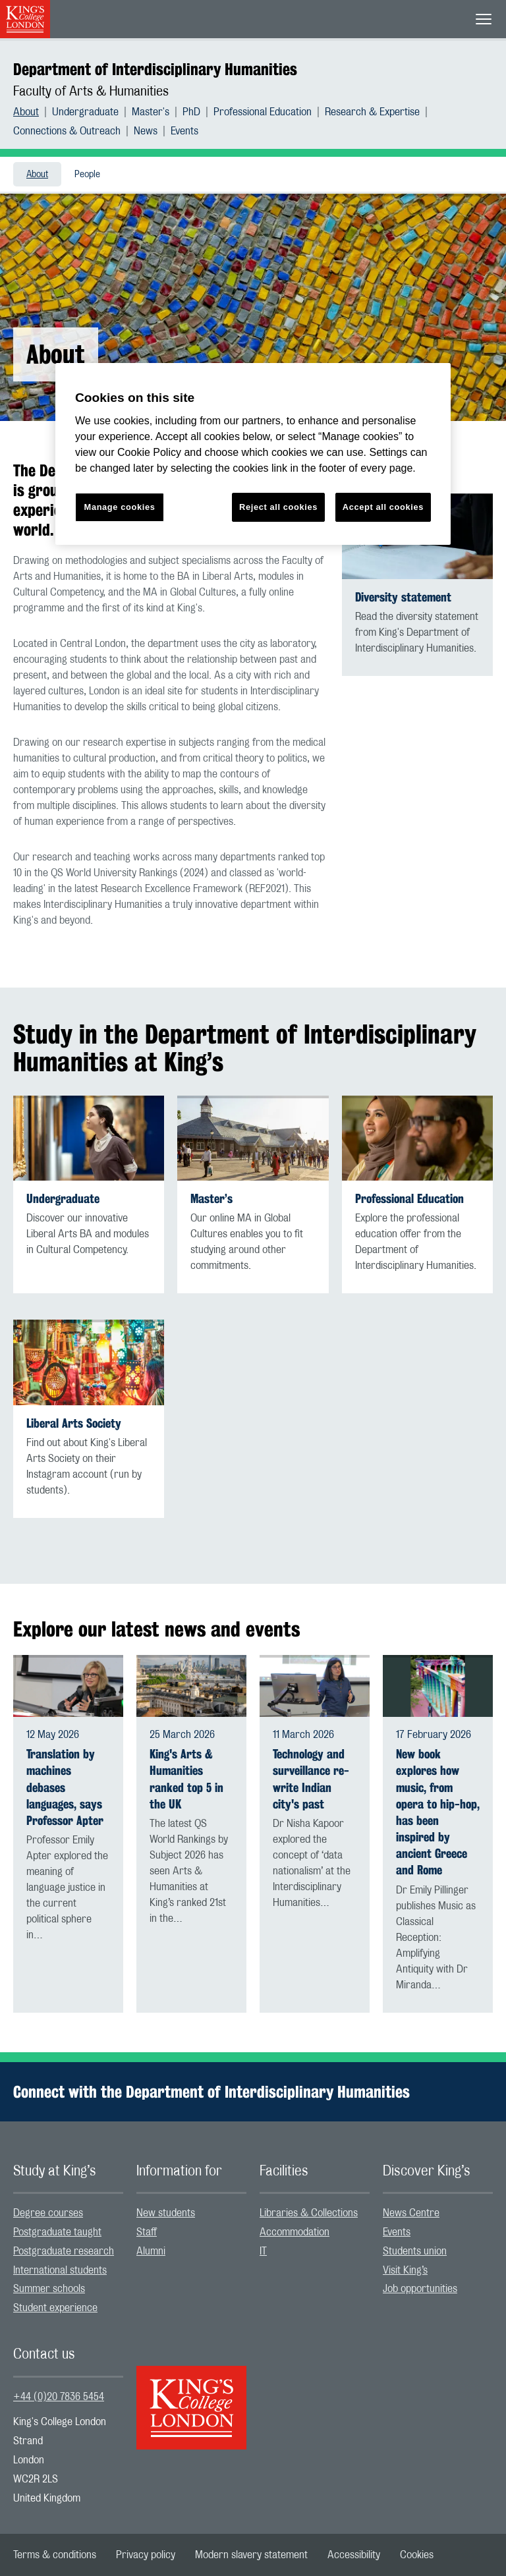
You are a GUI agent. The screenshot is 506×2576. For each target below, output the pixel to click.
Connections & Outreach (67, 131)
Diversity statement (403, 597)
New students (165, 2213)
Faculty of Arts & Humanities (91, 91)
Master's (150, 112)
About (26, 112)
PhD (191, 112)
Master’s (211, 1198)
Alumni (150, 2251)
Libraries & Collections (309, 2213)
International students (60, 2270)
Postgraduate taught (57, 2232)
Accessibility (353, 2555)
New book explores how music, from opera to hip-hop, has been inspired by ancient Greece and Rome (438, 1812)
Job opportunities (420, 2288)
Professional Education (262, 112)
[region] (253, 454)
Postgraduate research (63, 2251)
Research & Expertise (372, 112)
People (87, 174)
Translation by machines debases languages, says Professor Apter (64, 1787)
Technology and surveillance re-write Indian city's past (311, 1779)
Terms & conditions (54, 2555)
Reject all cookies (278, 507)
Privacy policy (145, 2555)
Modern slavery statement (251, 2555)
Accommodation (294, 2232)
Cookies (417, 2555)
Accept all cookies (383, 507)
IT (263, 2251)
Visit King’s (405, 2270)
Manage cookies (119, 507)
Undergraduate (85, 112)
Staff (146, 2232)
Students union (415, 2251)
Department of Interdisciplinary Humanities (155, 69)
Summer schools (49, 2288)
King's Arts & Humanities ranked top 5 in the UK (186, 1779)
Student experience (55, 2308)
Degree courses (48, 2213)
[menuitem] (32, 112)
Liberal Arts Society (73, 1423)
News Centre (411, 2213)
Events (184, 131)
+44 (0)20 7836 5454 (58, 2397)
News (145, 131)
